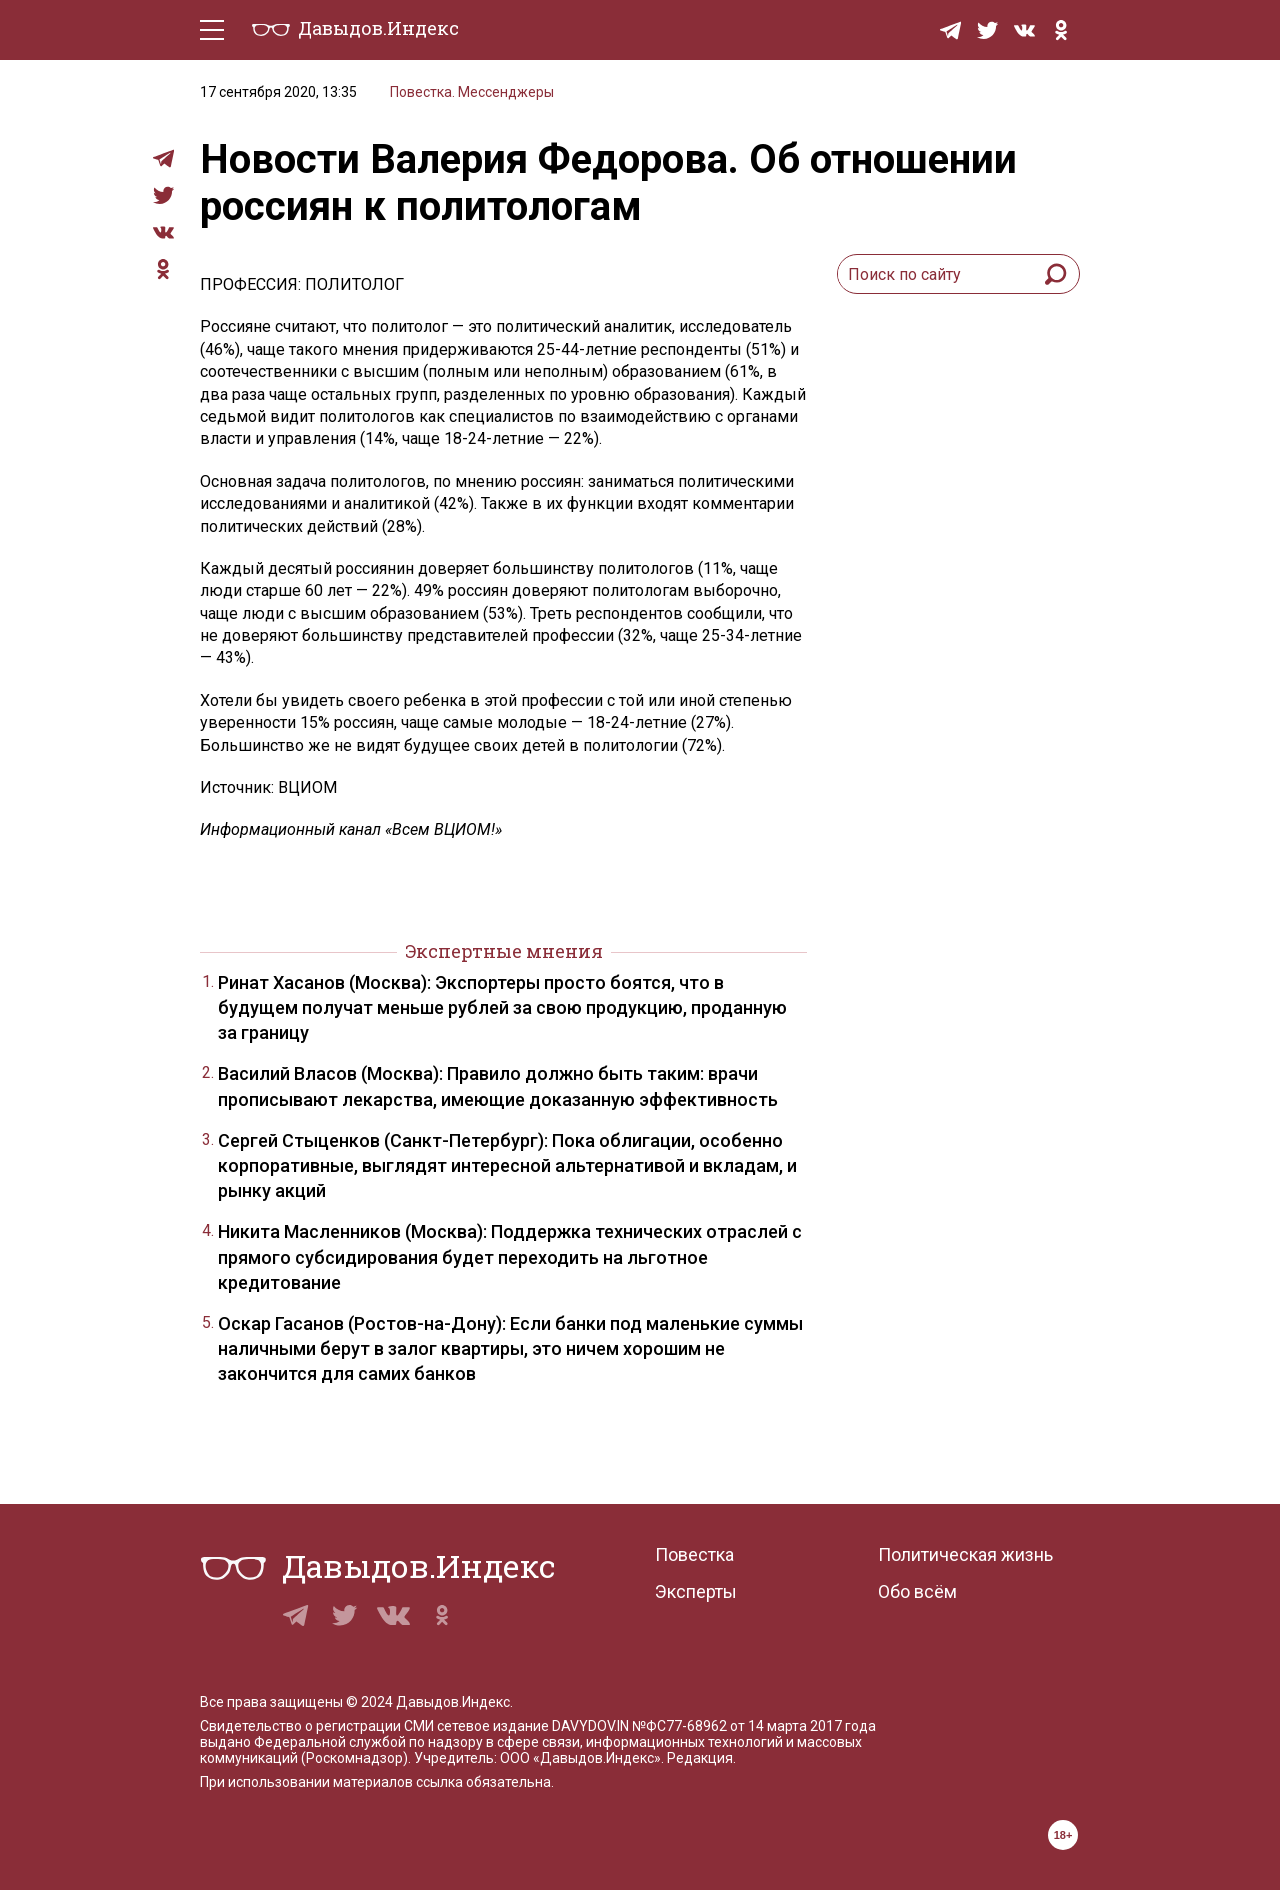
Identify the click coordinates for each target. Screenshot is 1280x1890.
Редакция (700, 1758)
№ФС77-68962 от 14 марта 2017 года (754, 1726)
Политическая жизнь (965, 1554)
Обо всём (917, 1591)
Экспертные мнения (504, 951)
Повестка (694, 1554)
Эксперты (696, 1591)
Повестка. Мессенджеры (472, 92)
